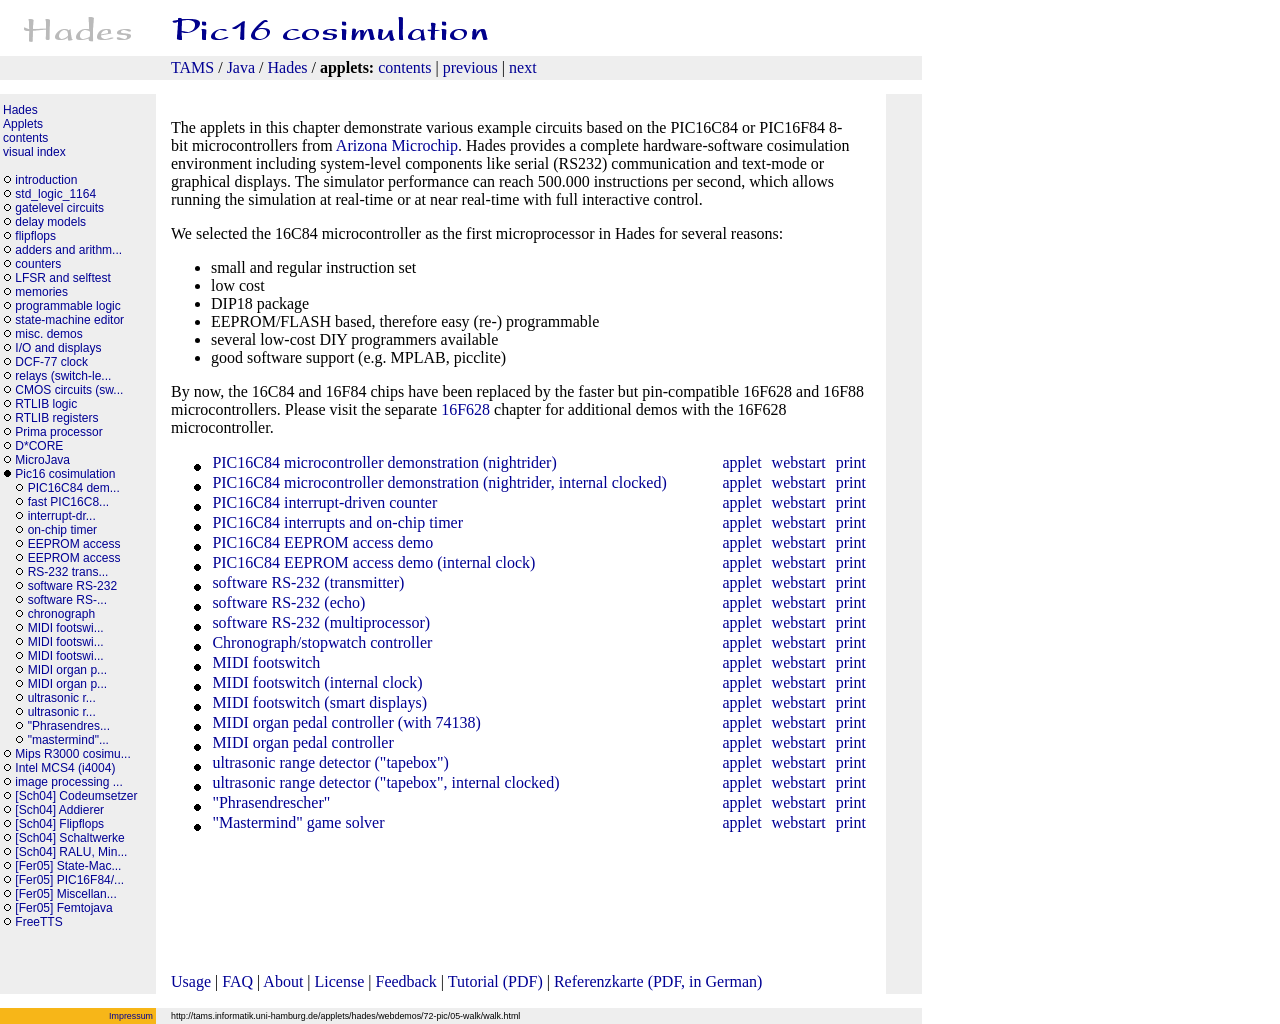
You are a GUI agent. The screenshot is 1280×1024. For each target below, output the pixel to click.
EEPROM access (74, 544)
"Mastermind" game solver (296, 822)
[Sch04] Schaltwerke (69, 838)
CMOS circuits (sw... (69, 390)
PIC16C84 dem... (74, 488)
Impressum (131, 1016)
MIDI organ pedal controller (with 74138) (344, 722)
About (283, 981)
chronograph (61, 614)
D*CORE (39, 446)
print (851, 462)
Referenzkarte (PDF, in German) (658, 981)
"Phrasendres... (69, 726)
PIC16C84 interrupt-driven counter (322, 502)
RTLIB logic (46, 404)
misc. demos (48, 334)
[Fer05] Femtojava (63, 908)
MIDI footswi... (66, 628)
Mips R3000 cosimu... (72, 754)
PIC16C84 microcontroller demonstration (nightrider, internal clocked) (437, 482)
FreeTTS (38, 922)
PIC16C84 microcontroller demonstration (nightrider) (382, 462)
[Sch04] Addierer (59, 810)
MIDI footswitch (264, 662)
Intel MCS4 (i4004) (65, 768)
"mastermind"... (68, 740)
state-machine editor (69, 320)
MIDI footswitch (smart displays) (317, 702)
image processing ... (68, 782)
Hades (288, 67)
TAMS (192, 67)
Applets (23, 124)
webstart (799, 462)
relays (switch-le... (63, 376)
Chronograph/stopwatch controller (320, 642)
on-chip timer (62, 530)
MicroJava (42, 460)
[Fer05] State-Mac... (68, 866)
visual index (34, 152)
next (523, 67)
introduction (46, 180)
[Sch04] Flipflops (59, 824)
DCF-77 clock (51, 362)
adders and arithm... (68, 250)
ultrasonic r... (62, 698)
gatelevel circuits (59, 208)
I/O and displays (58, 348)
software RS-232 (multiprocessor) (319, 622)
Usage (191, 981)
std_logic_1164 (55, 194)
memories (41, 292)
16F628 (465, 409)
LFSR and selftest (62, 278)
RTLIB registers (56, 418)
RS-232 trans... (68, 572)
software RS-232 (72, 586)
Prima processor (58, 432)
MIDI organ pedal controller (300, 742)
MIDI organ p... (67, 670)
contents (404, 67)
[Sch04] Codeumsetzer (76, 796)
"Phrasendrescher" (269, 802)
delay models (50, 222)
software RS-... (67, 600)
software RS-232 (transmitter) (306, 582)
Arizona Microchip (397, 145)
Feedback (406, 981)
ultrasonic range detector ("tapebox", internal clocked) (383, 782)
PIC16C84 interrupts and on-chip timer (335, 522)
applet (741, 462)
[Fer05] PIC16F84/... (69, 880)
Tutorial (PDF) (495, 981)
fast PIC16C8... (68, 502)
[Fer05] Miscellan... (65, 894)
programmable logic (67, 306)
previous (470, 67)
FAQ (237, 981)
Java (241, 67)
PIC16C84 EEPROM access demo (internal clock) (371, 562)
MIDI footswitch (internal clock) (315, 682)
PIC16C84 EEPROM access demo (320, 542)
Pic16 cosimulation (65, 474)
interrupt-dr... (62, 516)
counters (38, 264)
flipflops (35, 236)
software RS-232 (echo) (286, 602)
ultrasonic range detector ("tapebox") (328, 762)
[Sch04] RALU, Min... (71, 852)
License (340, 981)
